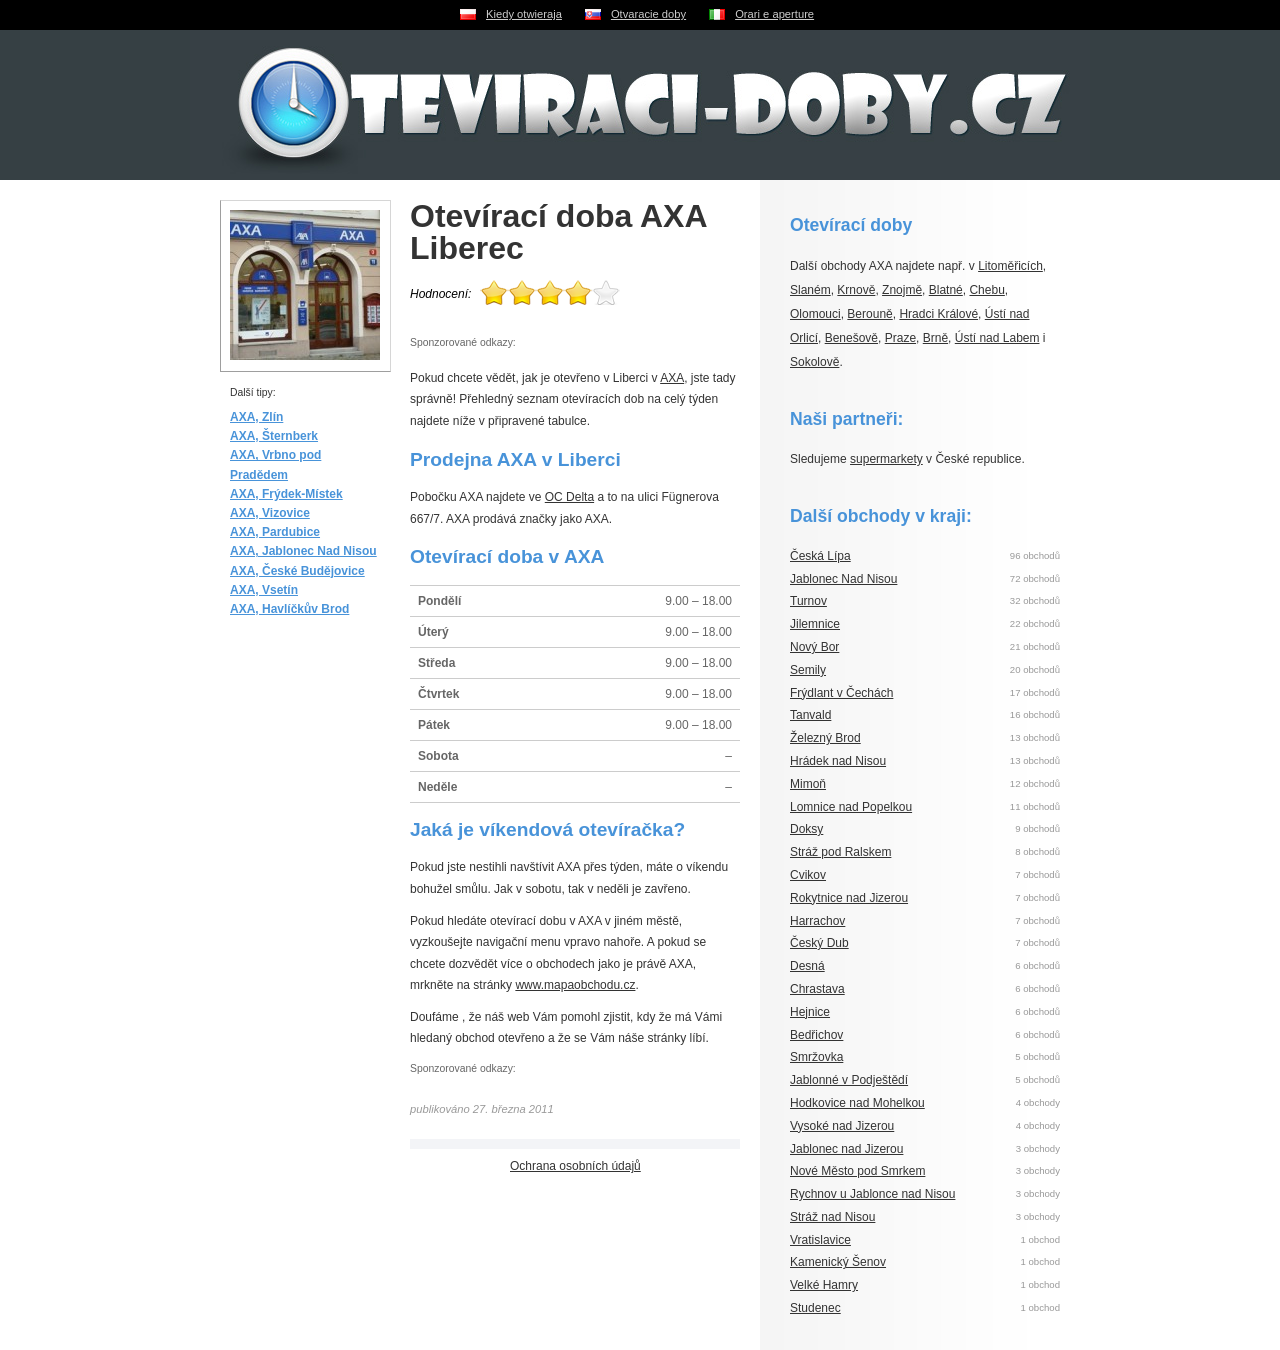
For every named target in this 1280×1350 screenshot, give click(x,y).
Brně (935, 338)
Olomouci (815, 314)
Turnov (808, 601)
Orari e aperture (774, 14)
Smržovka (816, 1057)
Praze (900, 338)
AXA (672, 378)
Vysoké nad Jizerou (842, 1126)
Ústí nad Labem (997, 338)
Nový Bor (814, 647)
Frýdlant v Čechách (841, 693)
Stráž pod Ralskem (840, 852)
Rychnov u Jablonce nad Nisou (872, 1194)
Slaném (810, 290)
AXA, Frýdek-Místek (286, 494)
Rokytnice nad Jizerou (849, 898)
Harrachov (817, 921)
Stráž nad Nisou (832, 1217)
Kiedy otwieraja (524, 14)
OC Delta (569, 497)
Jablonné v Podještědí (849, 1080)
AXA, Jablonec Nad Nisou (303, 551)
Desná (807, 966)
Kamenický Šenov (838, 1262)
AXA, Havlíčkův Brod (289, 609)
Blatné (946, 290)
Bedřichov (816, 1035)
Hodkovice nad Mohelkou (857, 1103)
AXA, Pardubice (275, 532)
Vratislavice (820, 1240)
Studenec (815, 1308)
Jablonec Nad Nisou (843, 579)
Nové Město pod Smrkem (857, 1171)
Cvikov (808, 875)
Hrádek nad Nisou (838, 761)
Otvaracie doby (648, 14)
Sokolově (814, 362)
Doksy (806, 829)
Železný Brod (825, 738)
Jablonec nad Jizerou (846, 1149)
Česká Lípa (820, 556)
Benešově (851, 338)
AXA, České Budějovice (297, 571)
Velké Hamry (824, 1285)
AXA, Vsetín (264, 590)
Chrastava (817, 989)
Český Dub (819, 943)
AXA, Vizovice (270, 513)
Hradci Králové (938, 314)
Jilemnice (815, 624)
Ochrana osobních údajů (575, 1166)
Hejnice (810, 1012)
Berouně (869, 314)
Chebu (986, 290)
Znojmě (902, 290)
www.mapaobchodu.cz (575, 985)
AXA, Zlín (256, 417)
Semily (808, 670)
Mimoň (808, 784)
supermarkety (886, 459)
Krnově (856, 290)
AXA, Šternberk (274, 436)
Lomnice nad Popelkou (851, 807)
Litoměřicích (1010, 266)
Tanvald (810, 715)
